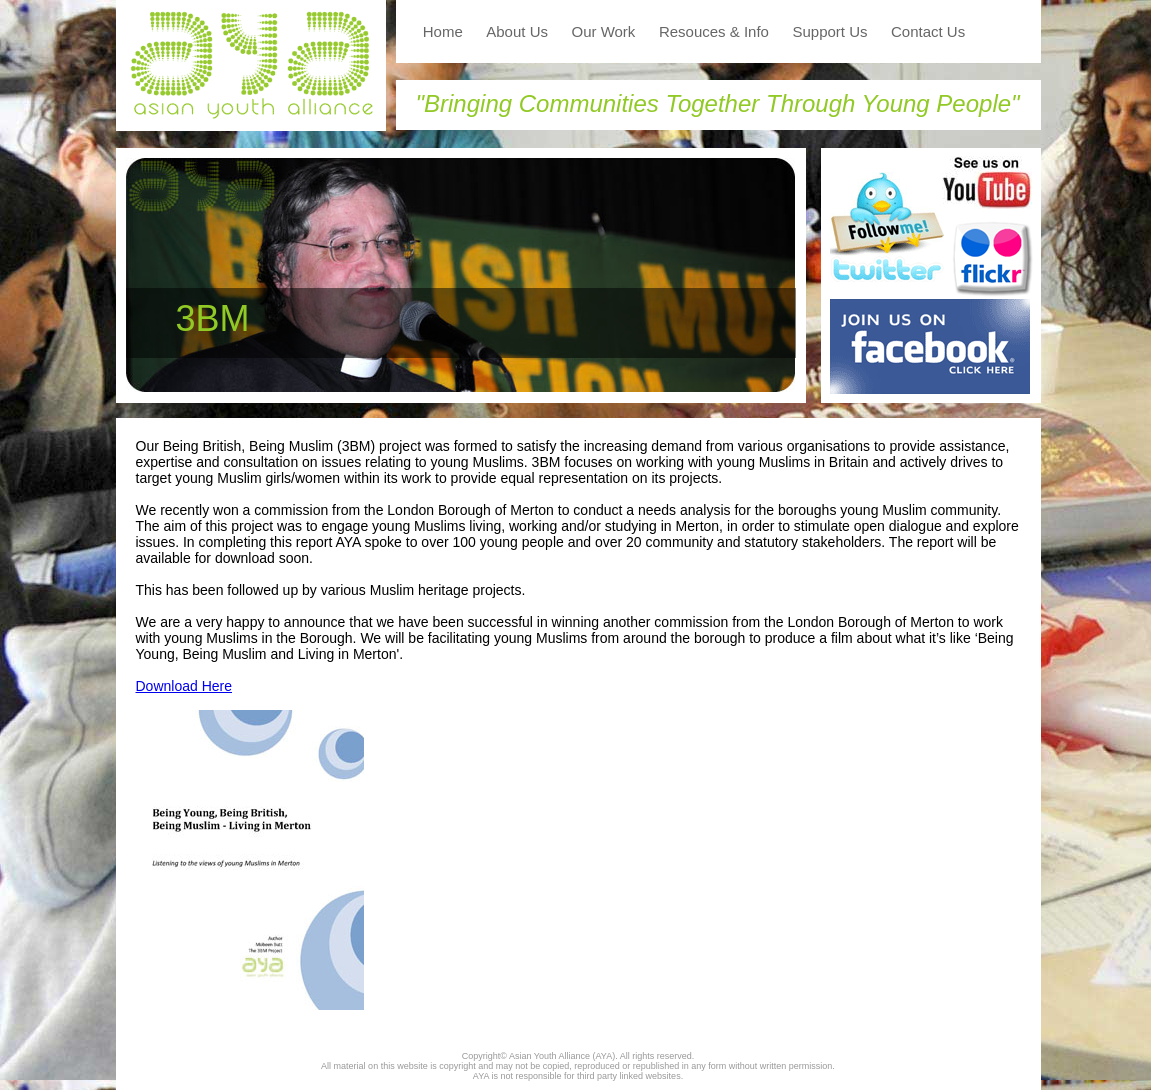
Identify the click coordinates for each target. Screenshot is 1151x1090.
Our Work (603, 31)
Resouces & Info (714, 31)
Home (443, 31)
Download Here (184, 686)
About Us (517, 31)
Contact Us (928, 31)
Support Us (829, 31)
